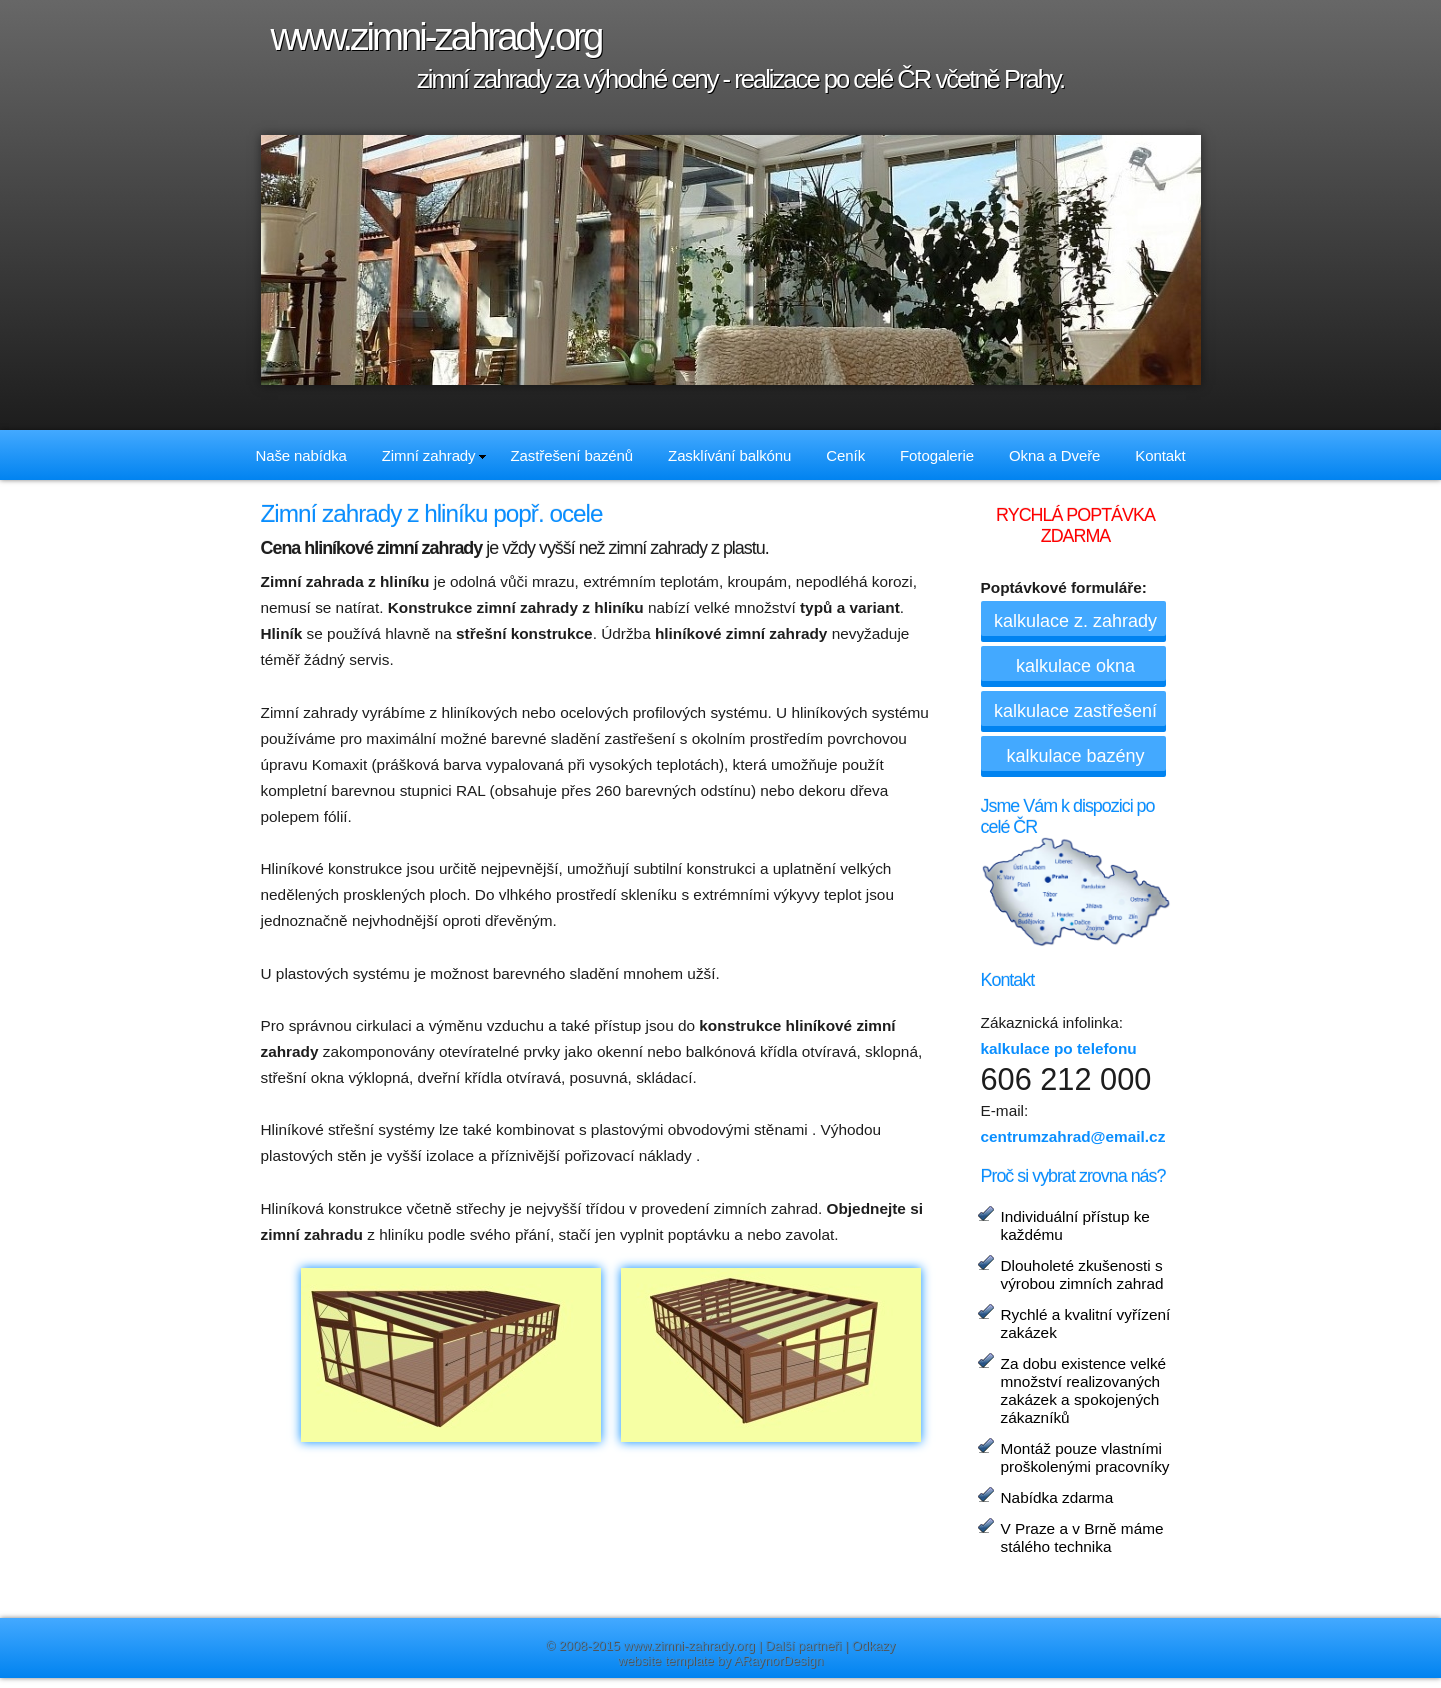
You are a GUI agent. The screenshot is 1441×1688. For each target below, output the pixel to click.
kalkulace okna (1075, 666)
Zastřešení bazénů (572, 455)
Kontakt (1160, 455)
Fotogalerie (937, 455)
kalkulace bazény (1075, 756)
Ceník (845, 455)
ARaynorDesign (779, 1660)
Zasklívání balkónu (729, 455)
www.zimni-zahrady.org (689, 1645)
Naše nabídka (300, 455)
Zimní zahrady (434, 455)
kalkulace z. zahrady (1075, 621)
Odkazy (873, 1645)
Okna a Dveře (1054, 455)
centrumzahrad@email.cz (1073, 1136)
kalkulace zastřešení (1075, 711)
